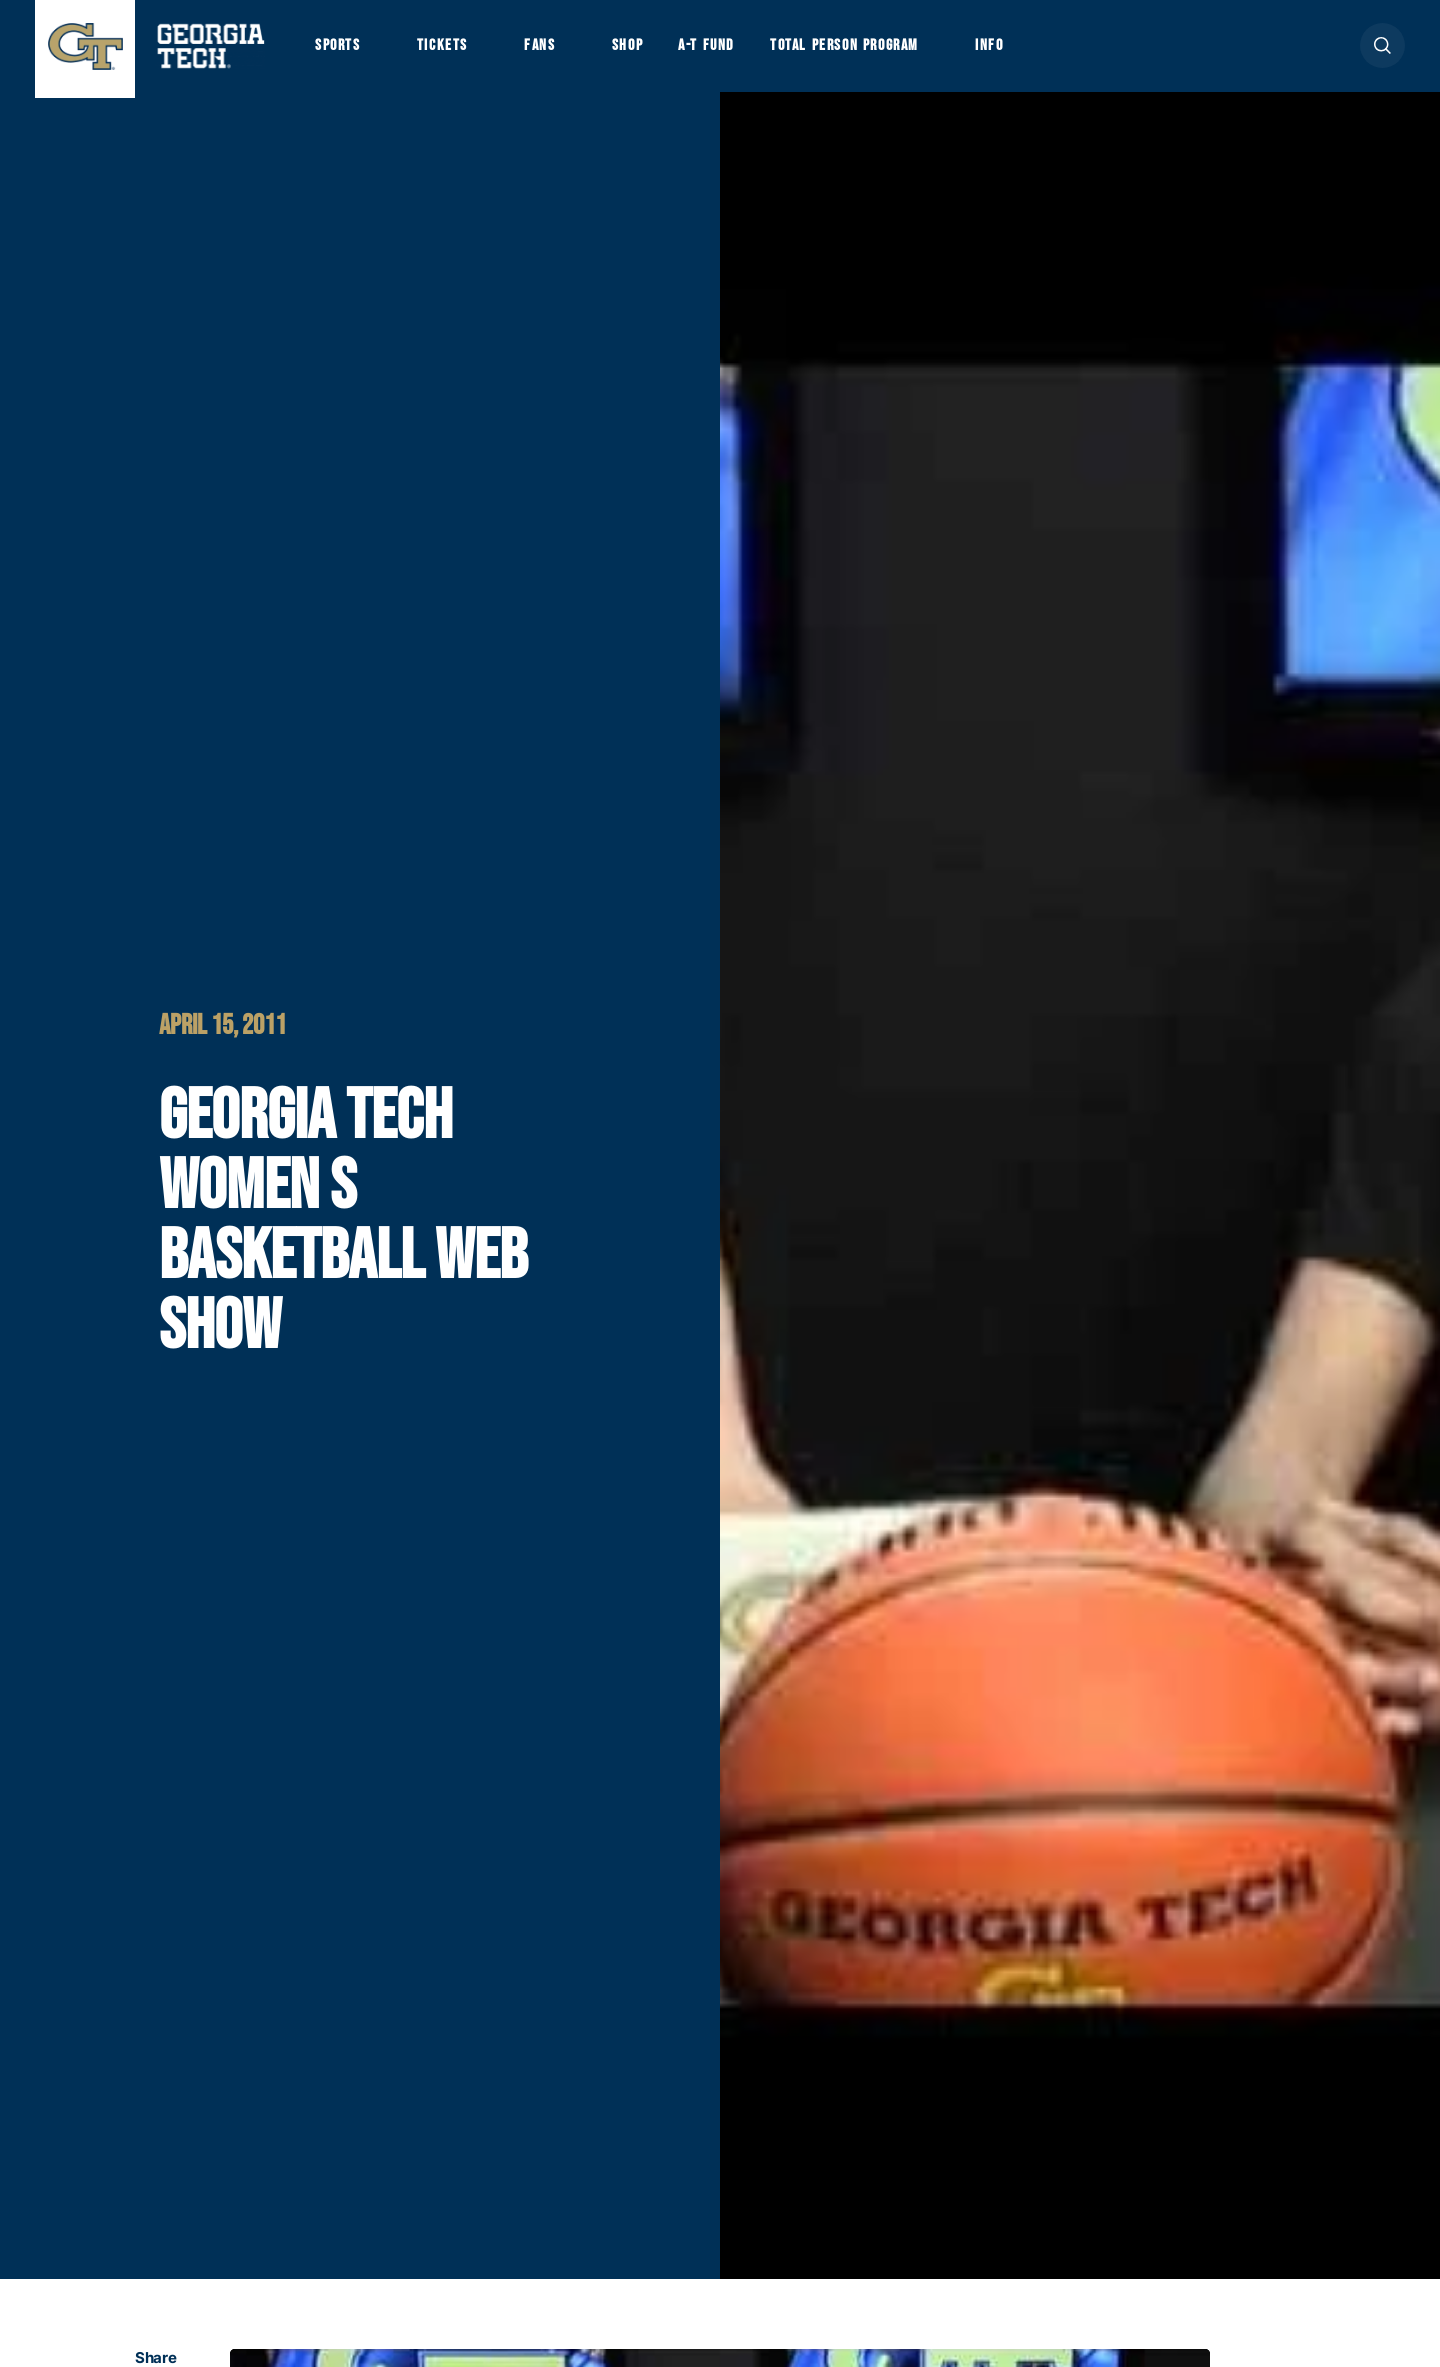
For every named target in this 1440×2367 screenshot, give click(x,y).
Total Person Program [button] (867, 51)
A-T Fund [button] (723, 51)
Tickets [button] (449, 51)
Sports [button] (339, 51)
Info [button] (1020, 51)
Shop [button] (640, 51)
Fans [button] (549, 51)
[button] (1382, 51)
